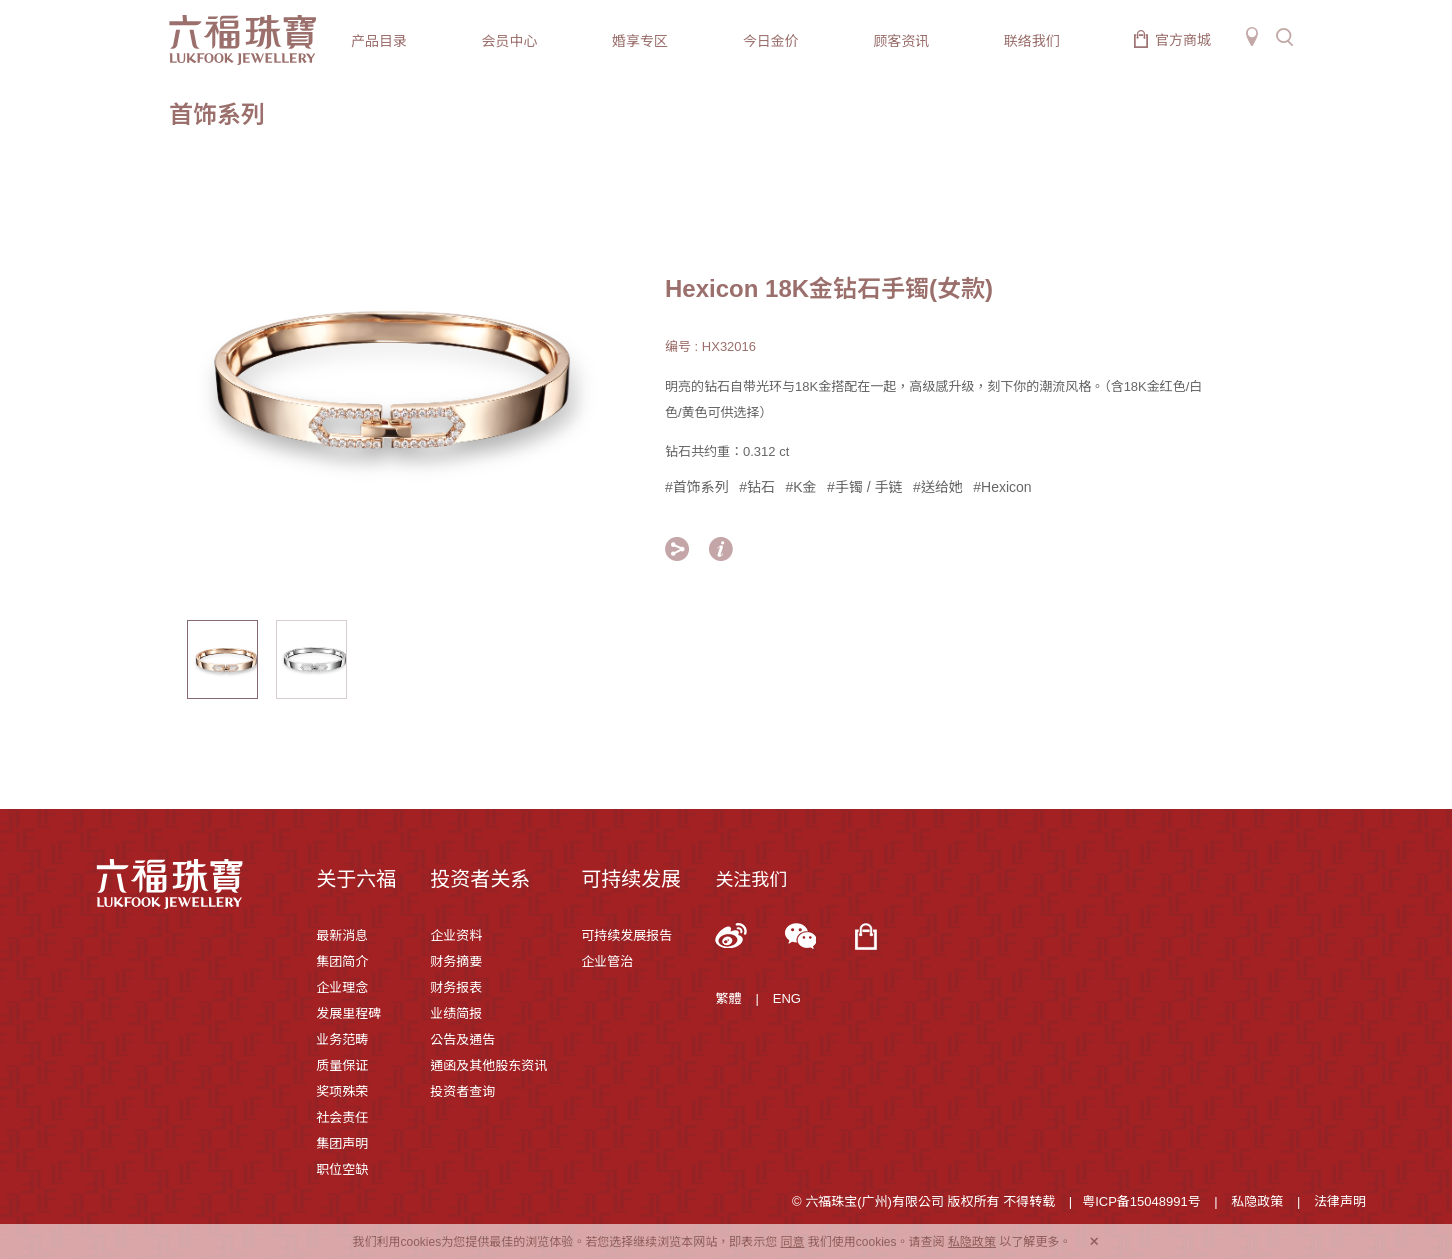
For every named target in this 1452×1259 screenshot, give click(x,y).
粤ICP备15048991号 (1141, 1201)
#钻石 (757, 487)
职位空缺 (342, 1169)
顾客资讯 (901, 41)
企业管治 (607, 961)
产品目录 (379, 41)
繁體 (728, 998)
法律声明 (1340, 1201)
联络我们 (1032, 41)
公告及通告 (462, 1039)
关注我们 (751, 880)
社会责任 (342, 1117)
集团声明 (342, 1143)
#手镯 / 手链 (864, 487)
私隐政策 (1257, 1201)
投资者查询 (462, 1091)
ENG (787, 998)
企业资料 (456, 935)
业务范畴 (342, 1039)
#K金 (801, 487)
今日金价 (771, 41)
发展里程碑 (348, 1013)
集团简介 (342, 961)
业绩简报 (456, 1013)
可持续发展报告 (626, 935)
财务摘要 (456, 961)
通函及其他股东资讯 (488, 1065)
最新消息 (342, 935)
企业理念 (342, 987)
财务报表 (456, 987)
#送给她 (938, 487)
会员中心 (510, 41)
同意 (792, 1242)
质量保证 (342, 1065)
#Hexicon (1002, 487)
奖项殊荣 (342, 1091)
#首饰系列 (697, 487)
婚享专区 (640, 41)
